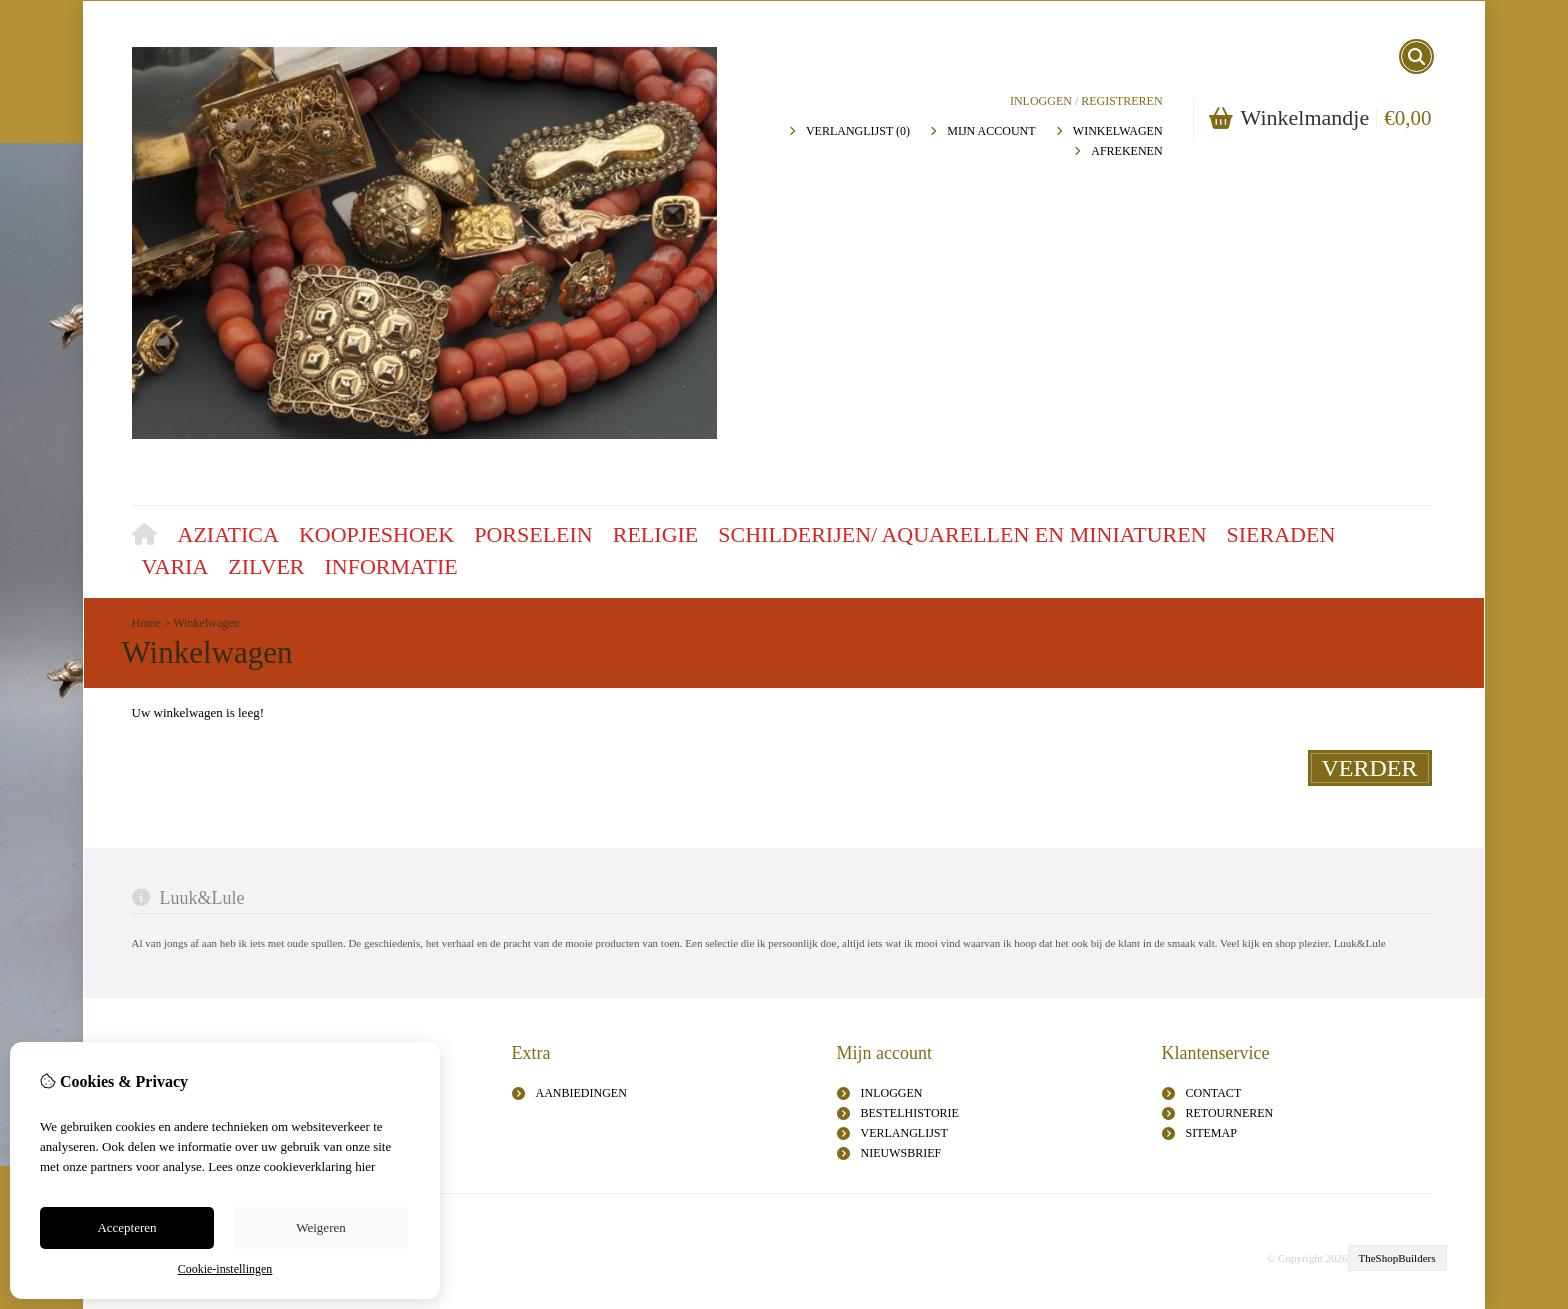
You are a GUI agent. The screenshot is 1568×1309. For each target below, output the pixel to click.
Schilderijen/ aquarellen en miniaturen (962, 534)
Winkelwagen (1118, 131)
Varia (175, 566)
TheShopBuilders (1397, 1258)
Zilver (266, 566)
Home (150, 537)
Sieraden (1281, 534)
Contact (1214, 1093)
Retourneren (1230, 1113)
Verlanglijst (904, 1133)
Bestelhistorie (910, 1113)
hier (365, 1166)
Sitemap (1211, 1133)
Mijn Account (991, 131)
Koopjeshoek (376, 534)
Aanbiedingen (581, 1093)
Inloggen (1041, 101)
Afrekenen (1126, 151)
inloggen (892, 1093)
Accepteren (126, 1227)
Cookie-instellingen (225, 1269)
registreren (1121, 101)
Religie (656, 534)
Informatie (391, 566)
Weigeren (320, 1227)
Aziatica (228, 534)
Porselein (533, 534)
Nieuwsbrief (901, 1153)
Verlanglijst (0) (858, 131)
